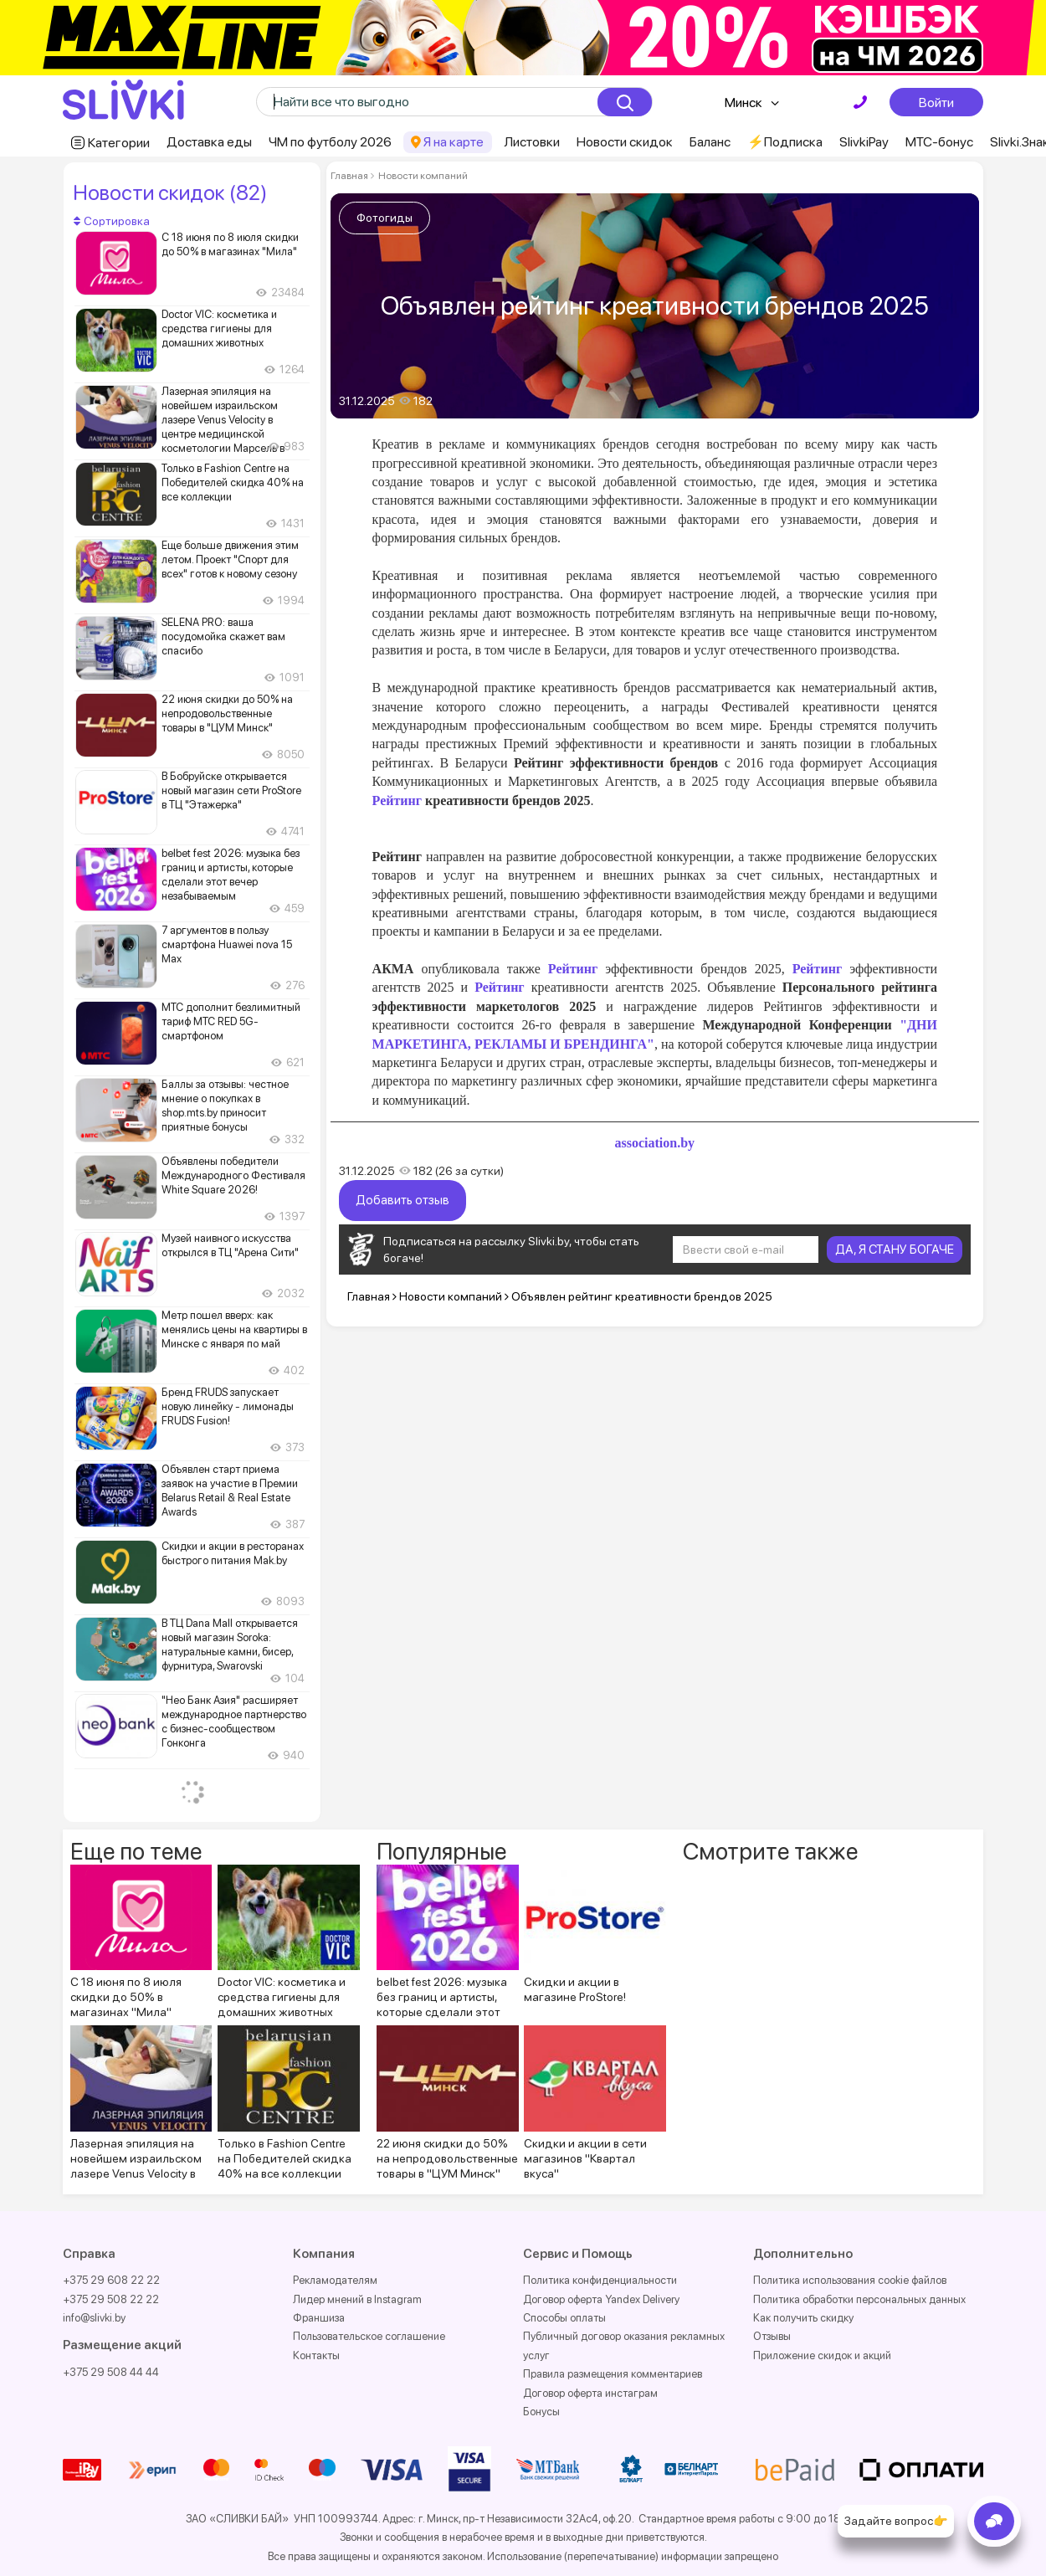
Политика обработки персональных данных (859, 2299)
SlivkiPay (864, 142)
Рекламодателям (335, 2280)
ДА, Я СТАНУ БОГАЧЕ (894, 1249)
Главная (349, 176)
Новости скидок (625, 142)
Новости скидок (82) (170, 192)
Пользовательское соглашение (369, 2336)
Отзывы (772, 2336)
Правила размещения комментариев (612, 2374)
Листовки (532, 142)
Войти (936, 102)
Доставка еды (209, 142)
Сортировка (112, 221)
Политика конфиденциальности (600, 2280)
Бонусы (541, 2411)
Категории (119, 143)
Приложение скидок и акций (822, 2355)
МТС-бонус (939, 142)
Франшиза (319, 2318)
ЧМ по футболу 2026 (330, 142)
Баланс (710, 142)
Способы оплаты (564, 2318)
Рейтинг (572, 969)
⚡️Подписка (785, 142)
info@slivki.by (94, 2318)
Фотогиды (384, 217)
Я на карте (453, 142)
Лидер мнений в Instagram (357, 2299)
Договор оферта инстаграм (590, 2393)
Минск (743, 102)
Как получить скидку (803, 2318)
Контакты (316, 2355)
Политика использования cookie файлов (849, 2280)
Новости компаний (422, 176)
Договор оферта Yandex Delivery (601, 2299)
